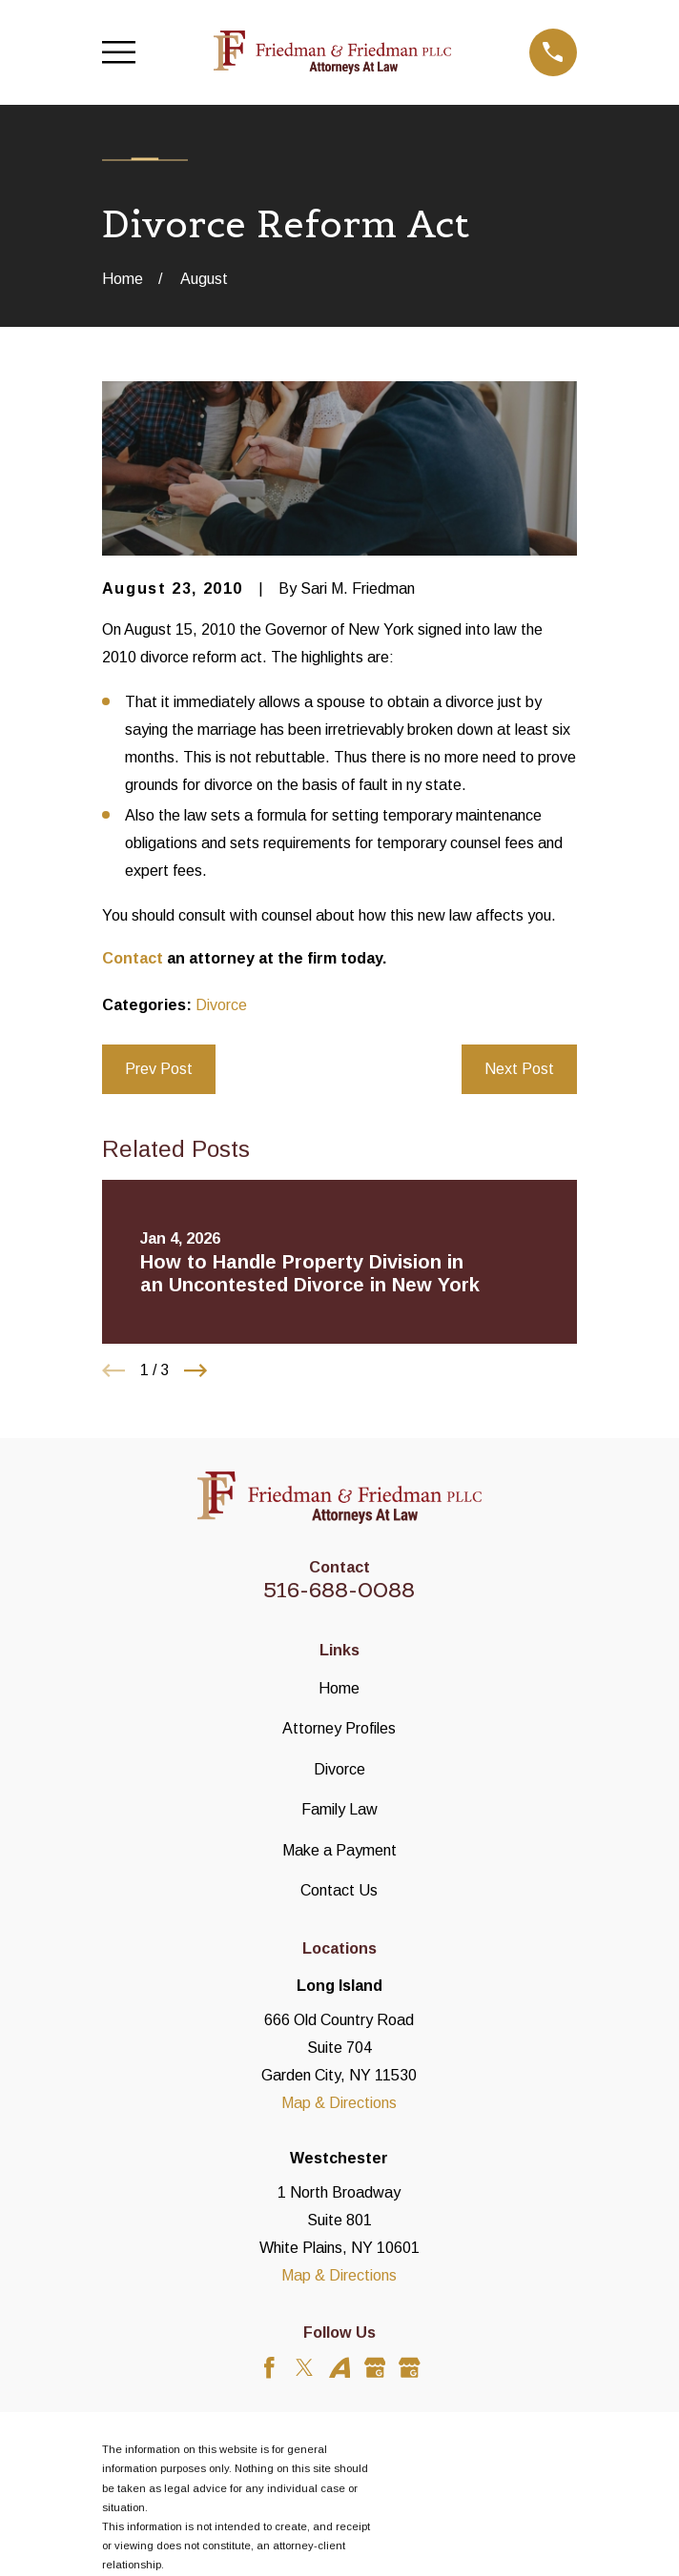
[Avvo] (340, 2368)
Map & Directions (339, 2102)
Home (339, 1687)
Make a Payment (339, 1849)
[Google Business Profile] (375, 2368)
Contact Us (339, 1889)
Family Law (339, 1808)
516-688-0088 (339, 1589)
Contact (132, 957)
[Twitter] (305, 2368)
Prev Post (159, 1068)
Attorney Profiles (339, 1727)
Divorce (221, 1004)
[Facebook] (269, 2368)
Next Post (519, 1068)
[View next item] (195, 1370)
